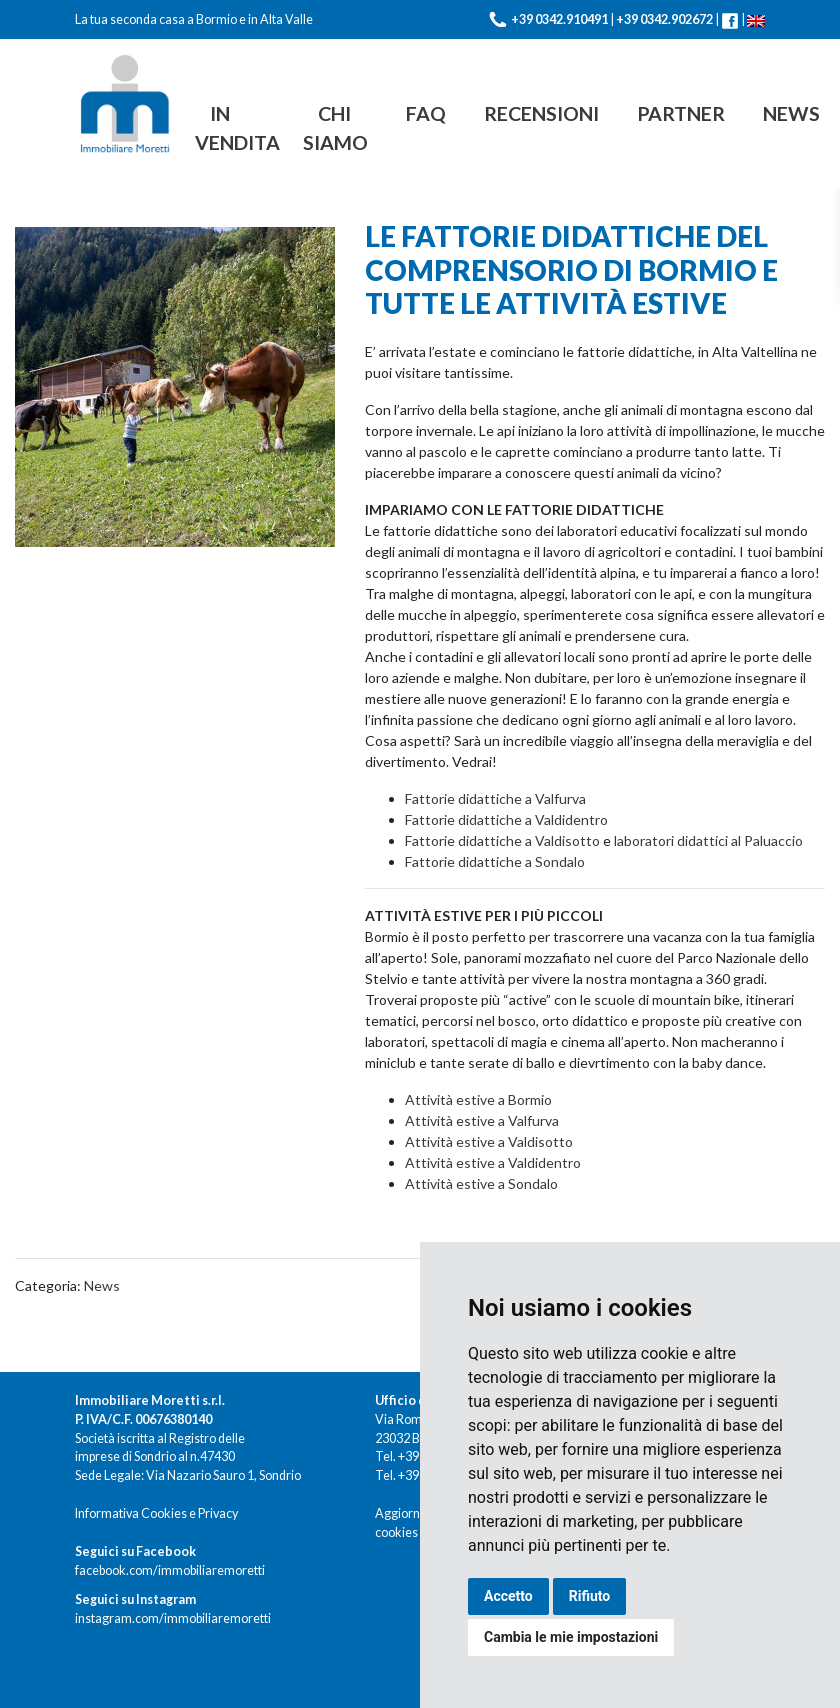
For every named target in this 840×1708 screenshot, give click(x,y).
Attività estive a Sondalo (481, 1183)
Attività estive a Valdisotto (489, 1141)
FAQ (426, 113)
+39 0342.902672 (664, 19)
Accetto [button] (508, 1596)
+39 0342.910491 (559, 19)
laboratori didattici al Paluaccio (708, 840)
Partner (681, 113)
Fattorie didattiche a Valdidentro (506, 819)
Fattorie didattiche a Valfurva (495, 798)
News (791, 113)
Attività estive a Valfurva (482, 1120)
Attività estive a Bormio (478, 1099)
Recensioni (541, 113)
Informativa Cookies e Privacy (156, 1513)
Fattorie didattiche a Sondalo (495, 861)
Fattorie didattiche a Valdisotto (504, 840)
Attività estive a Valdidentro (493, 1162)
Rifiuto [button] (590, 1596)
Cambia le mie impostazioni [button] (571, 1637)
